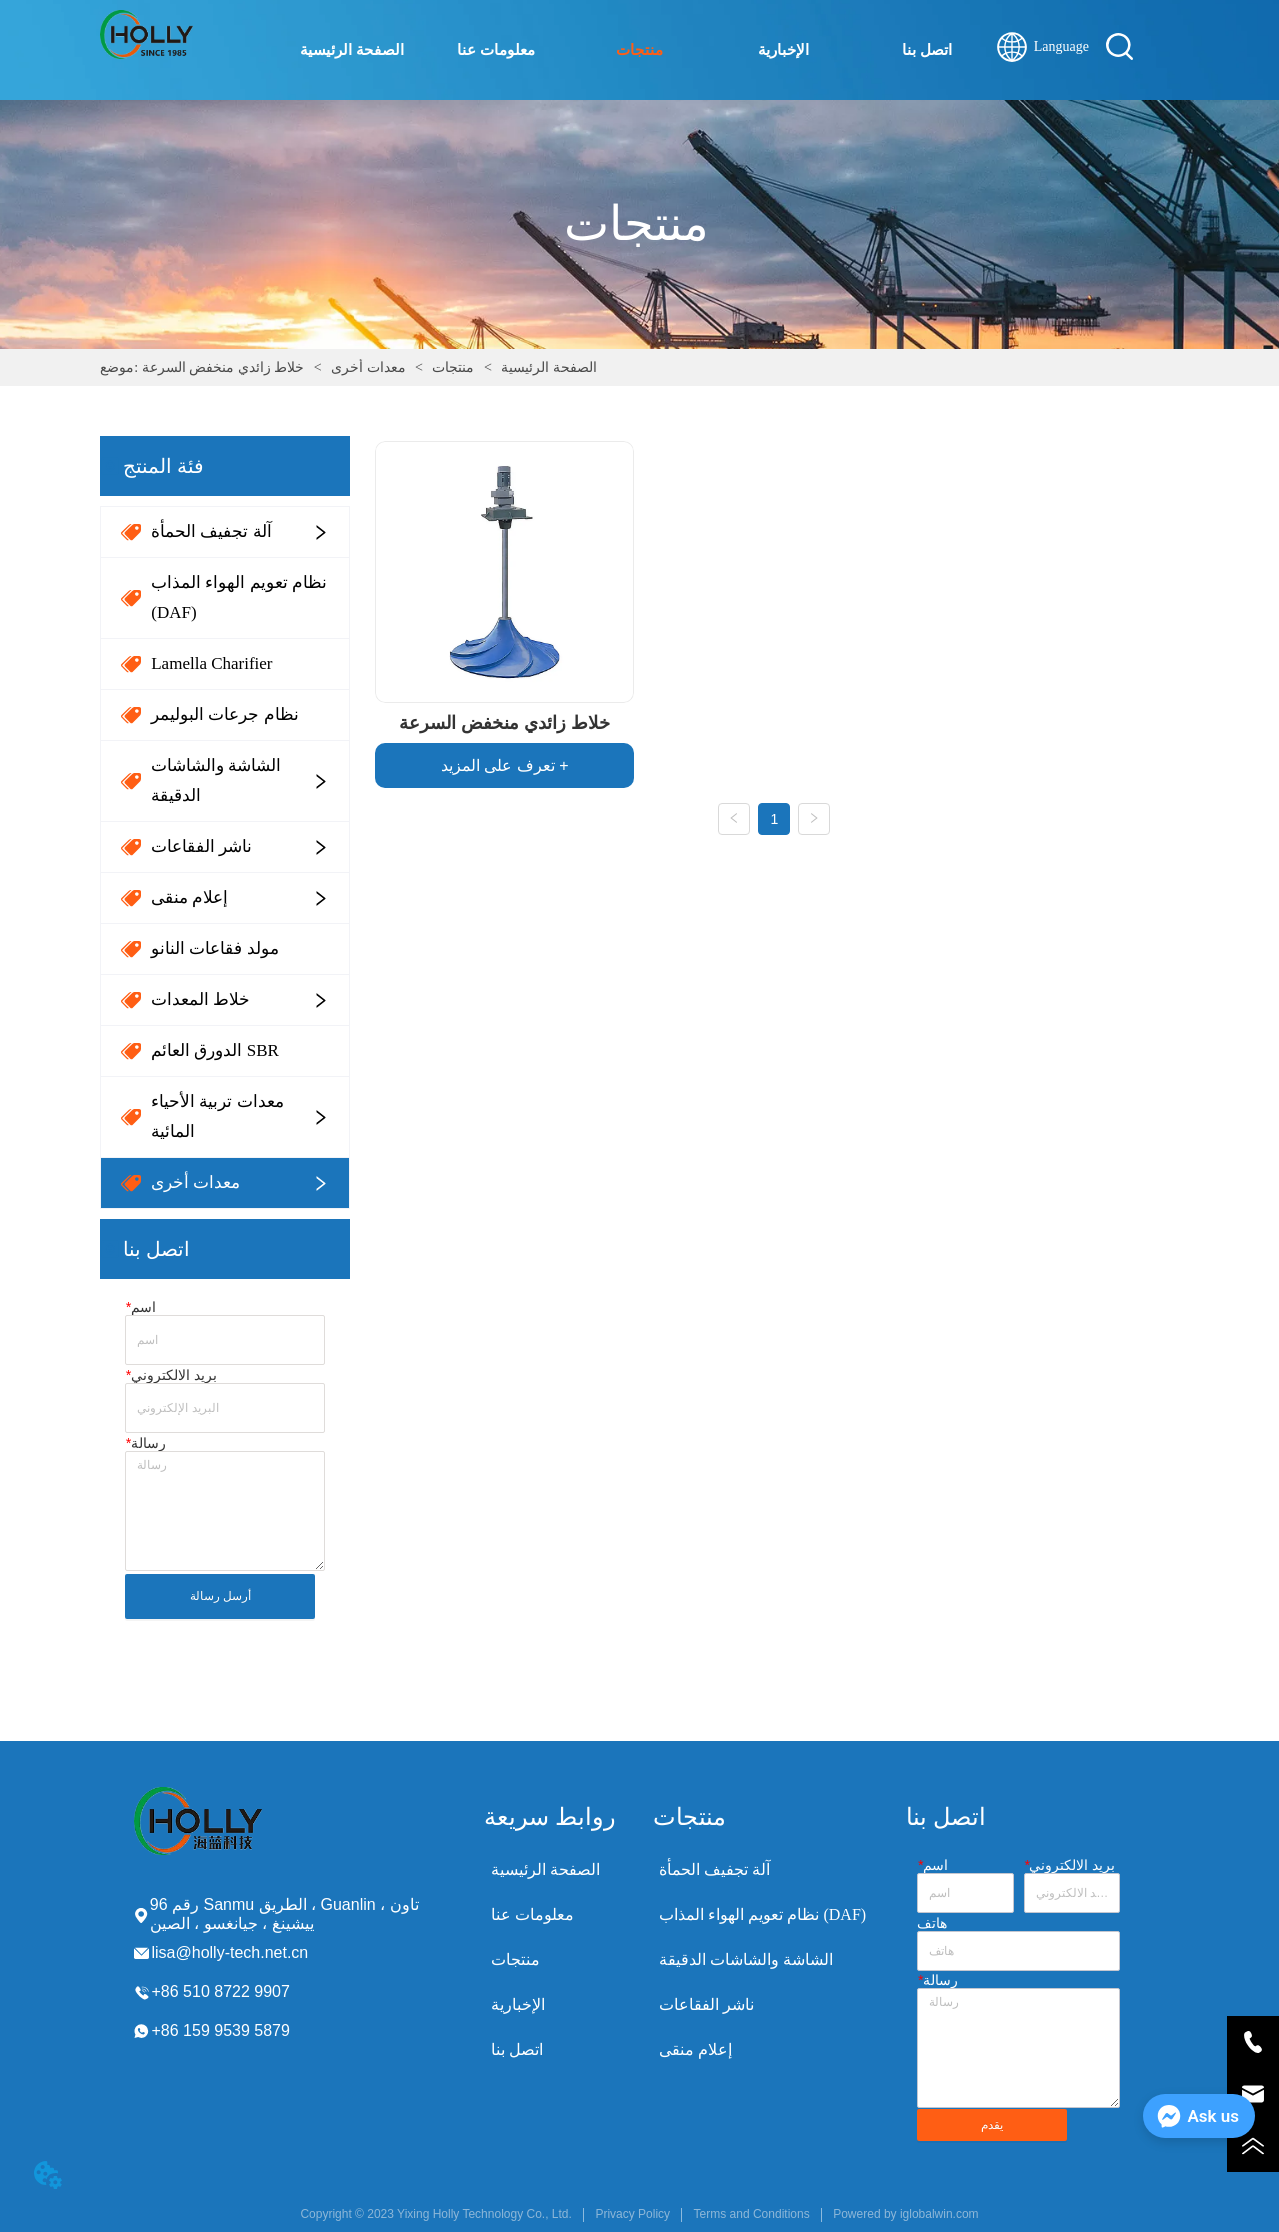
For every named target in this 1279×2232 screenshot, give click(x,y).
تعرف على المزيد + (505, 765)
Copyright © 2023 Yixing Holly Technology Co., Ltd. (435, 2214)
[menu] (639, 50)
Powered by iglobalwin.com (905, 2214)
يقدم (992, 2125)
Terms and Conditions (752, 2214)
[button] (639, 50)
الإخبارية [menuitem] (783, 50)
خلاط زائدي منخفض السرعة (225, 367)
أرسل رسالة (220, 1596)
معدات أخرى (369, 367)
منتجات (453, 367)
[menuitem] (640, 50)
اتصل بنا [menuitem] (927, 50)
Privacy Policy (632, 2214)
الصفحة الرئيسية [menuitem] (352, 50)
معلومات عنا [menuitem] (496, 50)
